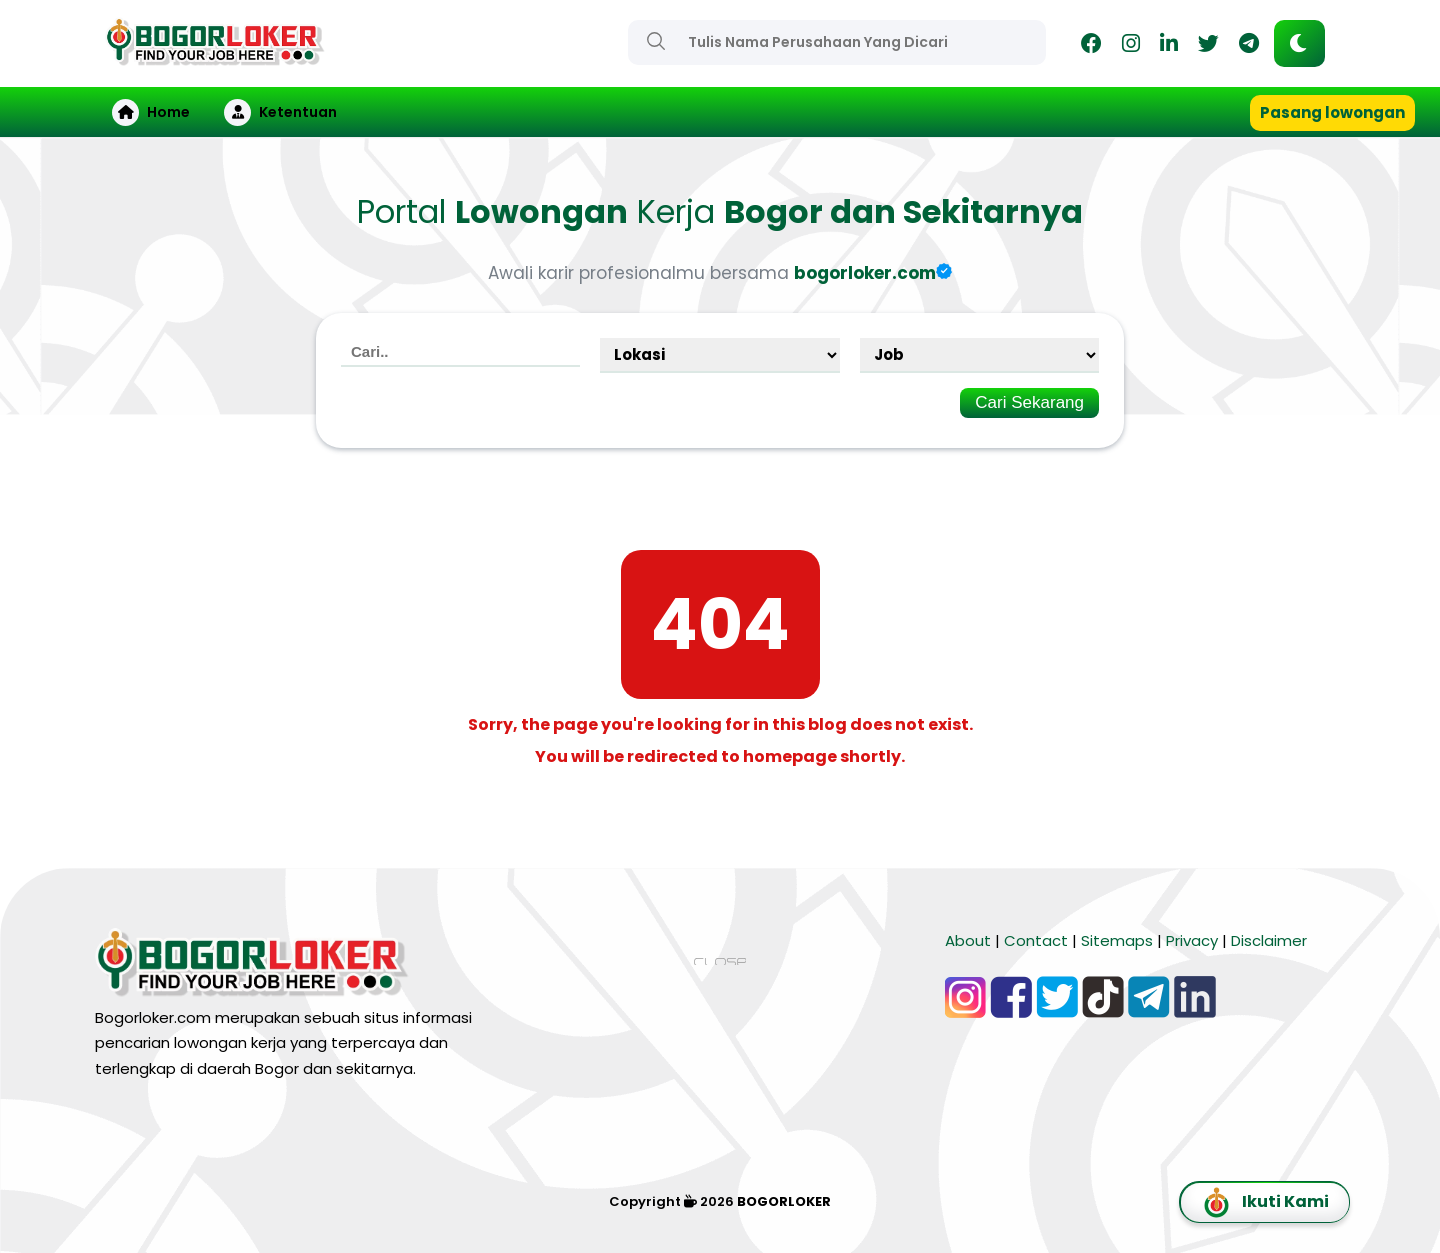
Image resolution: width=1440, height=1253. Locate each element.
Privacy (1192, 940)
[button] (1299, 43)
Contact (1036, 940)
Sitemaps (1117, 940)
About (968, 940)
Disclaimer (1269, 940)
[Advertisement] (720, 1113)
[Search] (656, 41)
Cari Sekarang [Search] (1029, 402)
